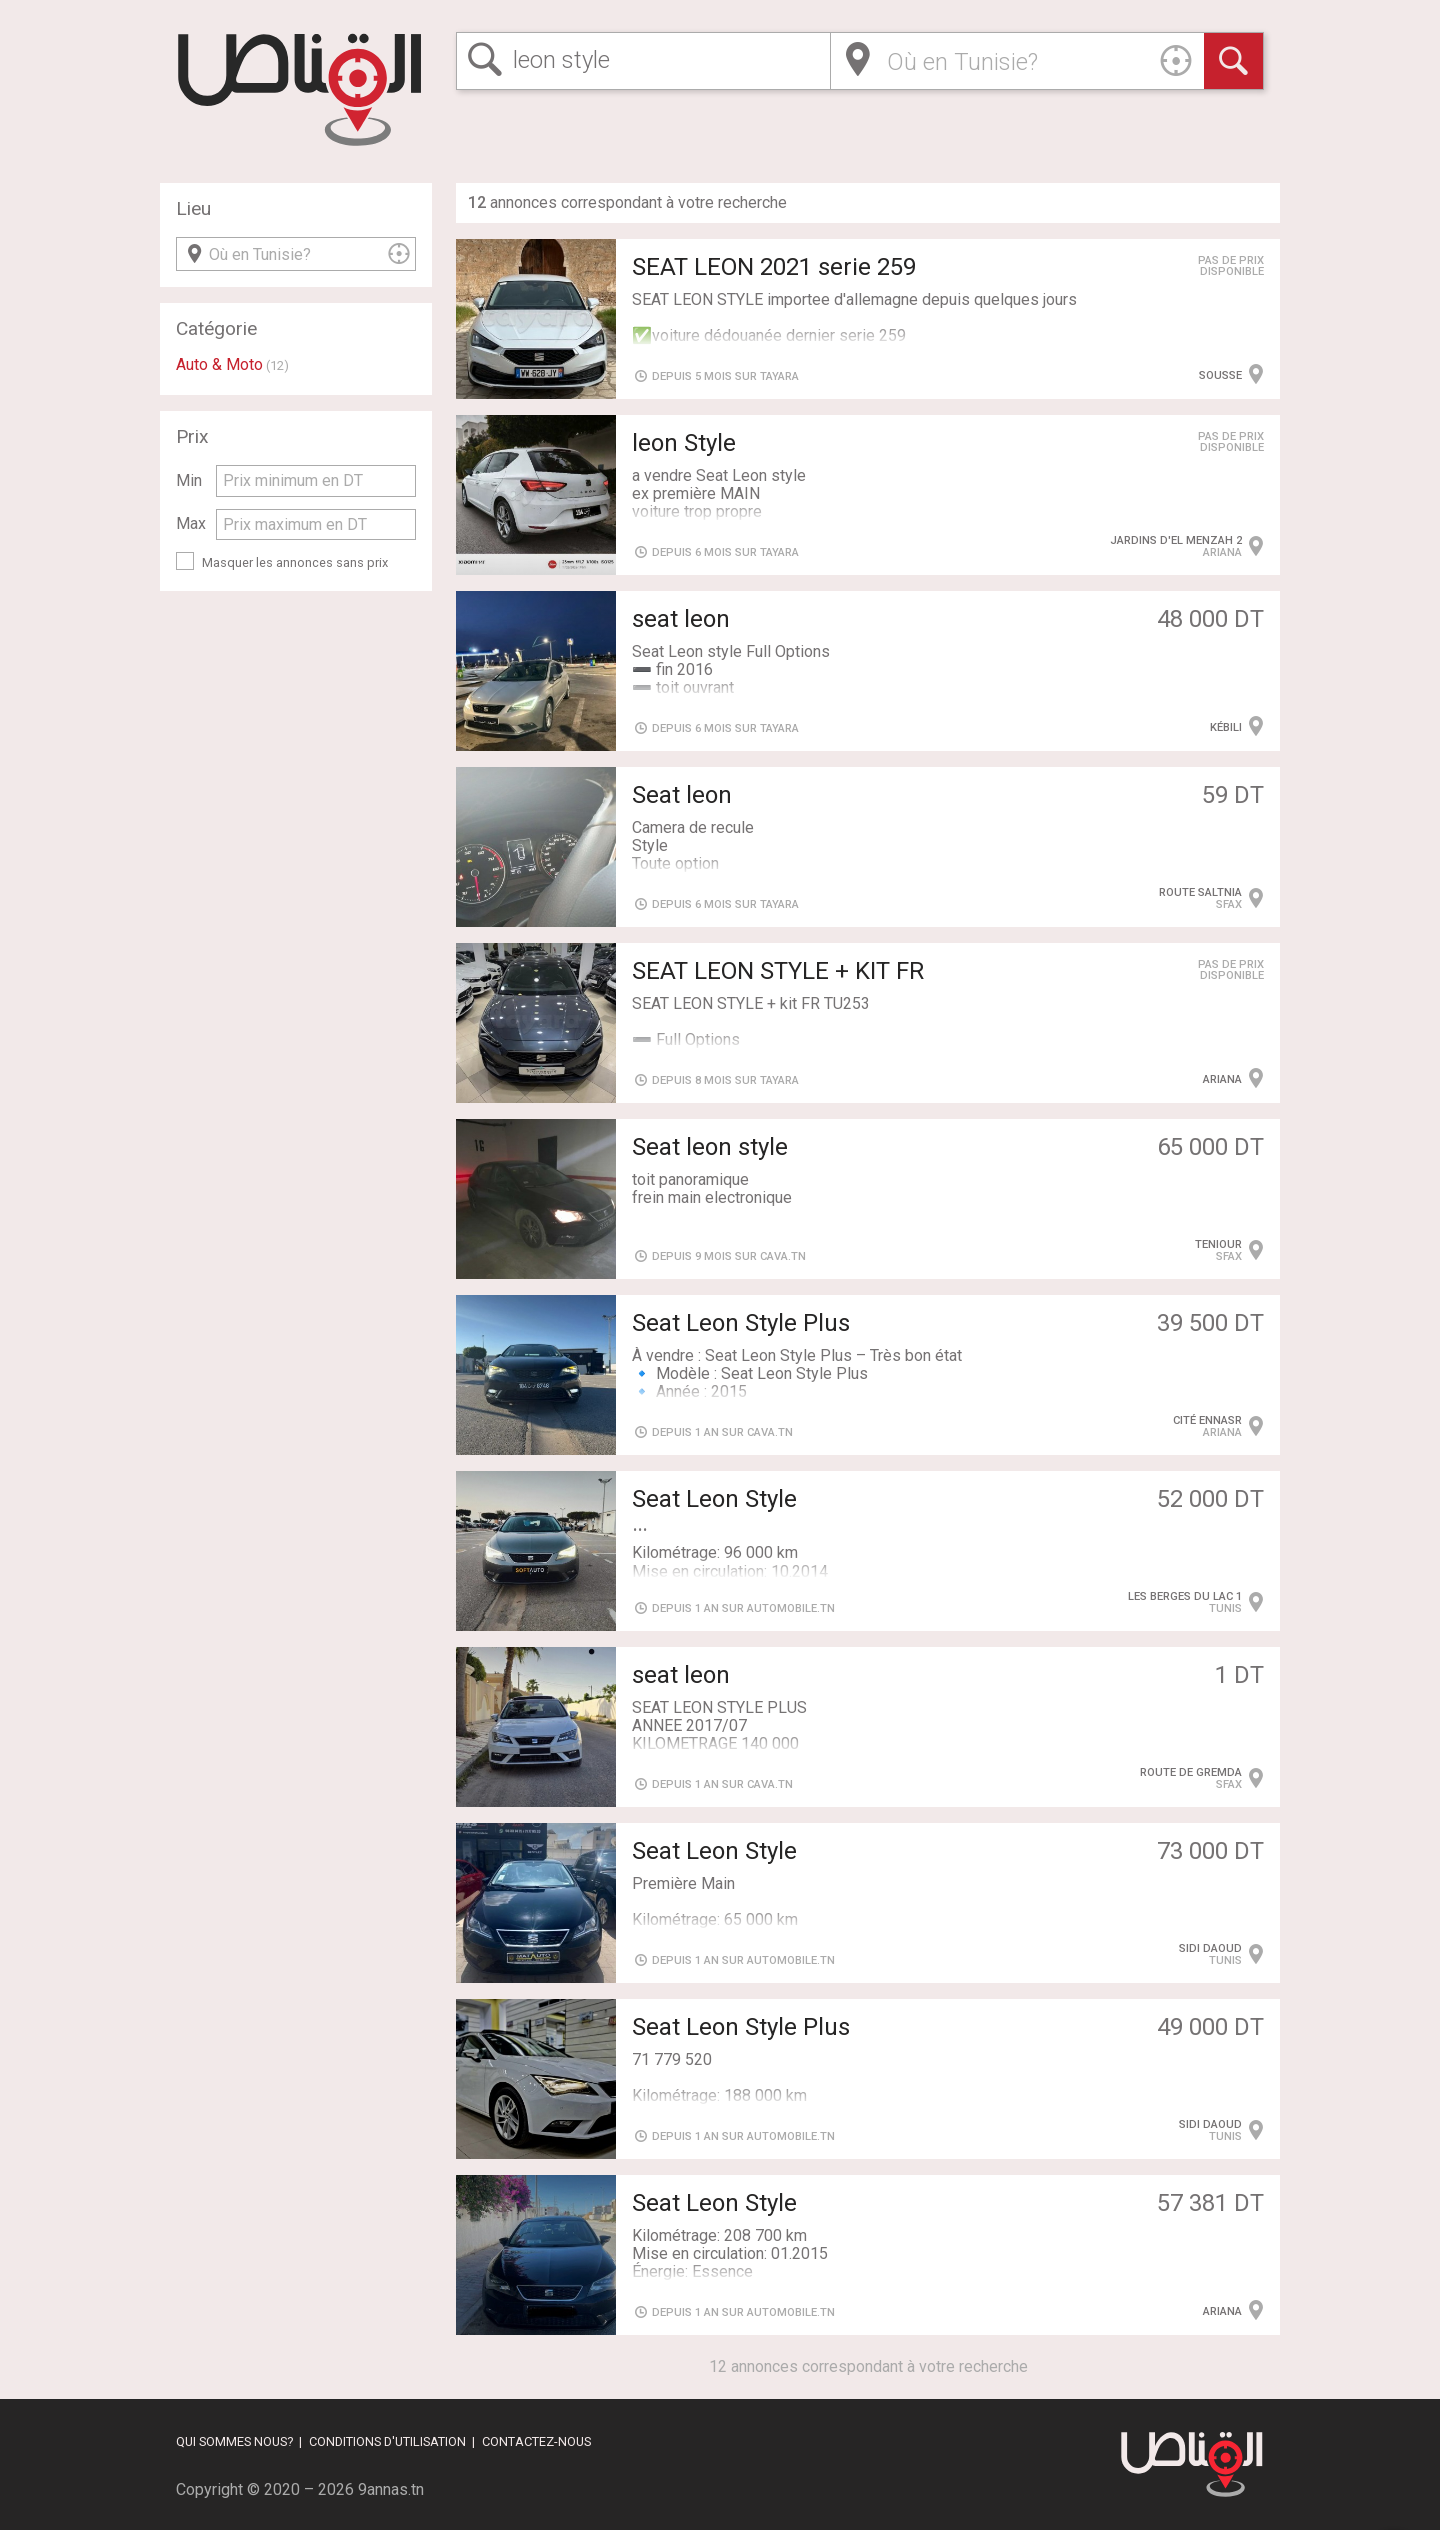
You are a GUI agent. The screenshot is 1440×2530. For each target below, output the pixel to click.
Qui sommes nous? (234, 2441)
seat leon (681, 619)
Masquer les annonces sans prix (295, 562)
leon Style (684, 443)
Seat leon (682, 795)
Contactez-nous (536, 2441)
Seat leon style (710, 1147)
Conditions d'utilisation (387, 2441)
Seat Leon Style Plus (741, 1323)
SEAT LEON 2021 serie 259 (774, 267)
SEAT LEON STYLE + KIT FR (778, 971)
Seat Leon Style (714, 1851)
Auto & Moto (219, 364)
